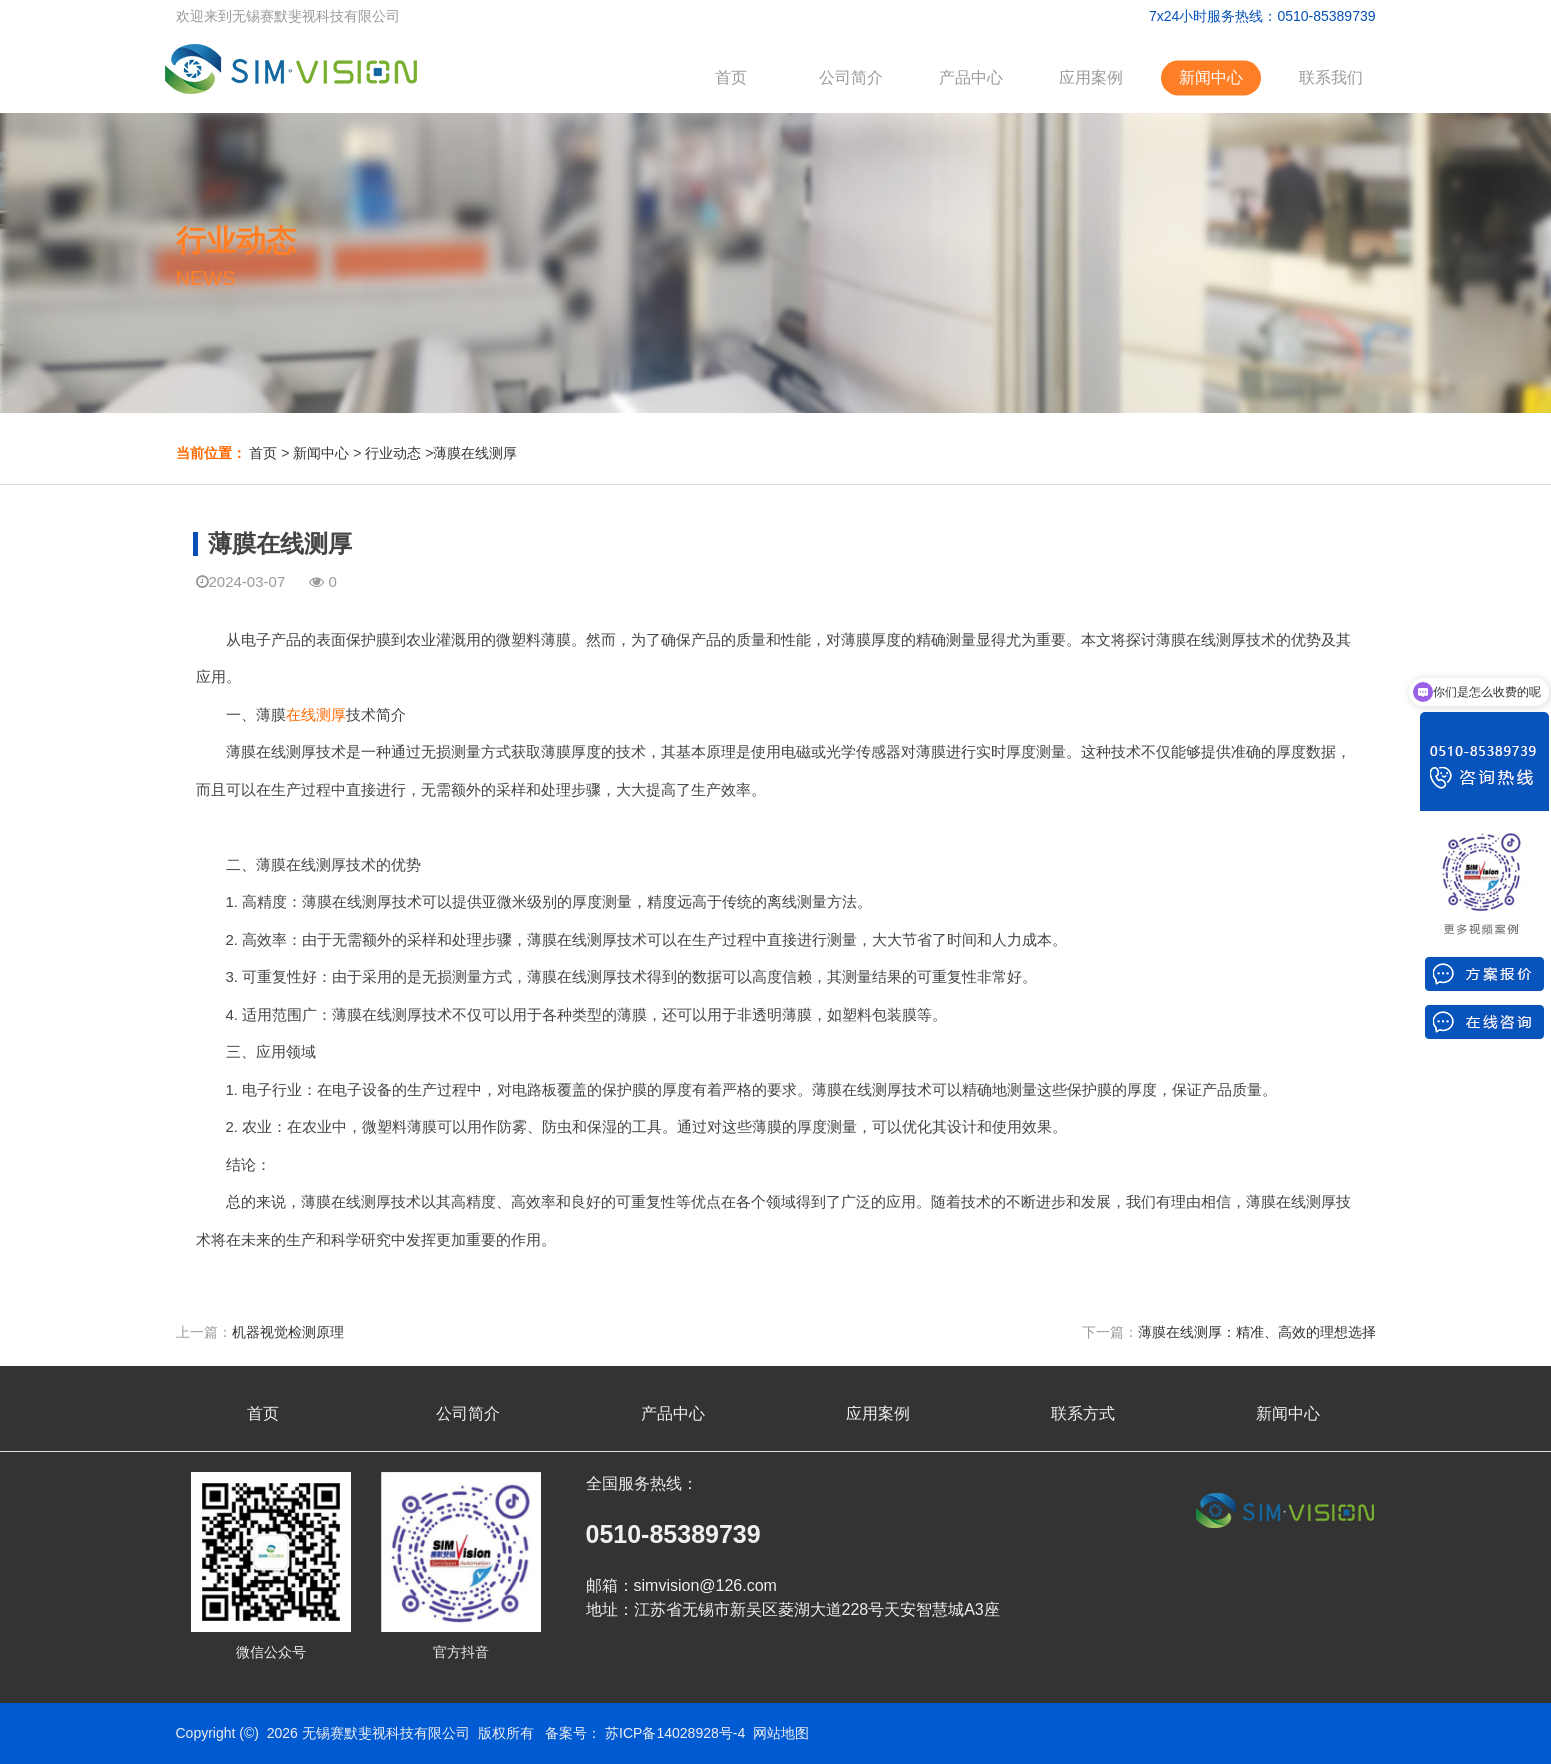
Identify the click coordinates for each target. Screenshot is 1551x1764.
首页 (731, 77)
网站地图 (781, 1733)
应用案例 (1091, 77)
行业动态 (393, 453)
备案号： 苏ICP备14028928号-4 (645, 1733)
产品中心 (971, 77)
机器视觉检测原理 (288, 1332)
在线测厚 (316, 714)
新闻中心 (1211, 77)
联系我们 (1331, 77)
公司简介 (851, 77)
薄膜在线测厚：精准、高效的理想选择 (1257, 1332)
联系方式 (1083, 1413)
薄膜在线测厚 (475, 453)
